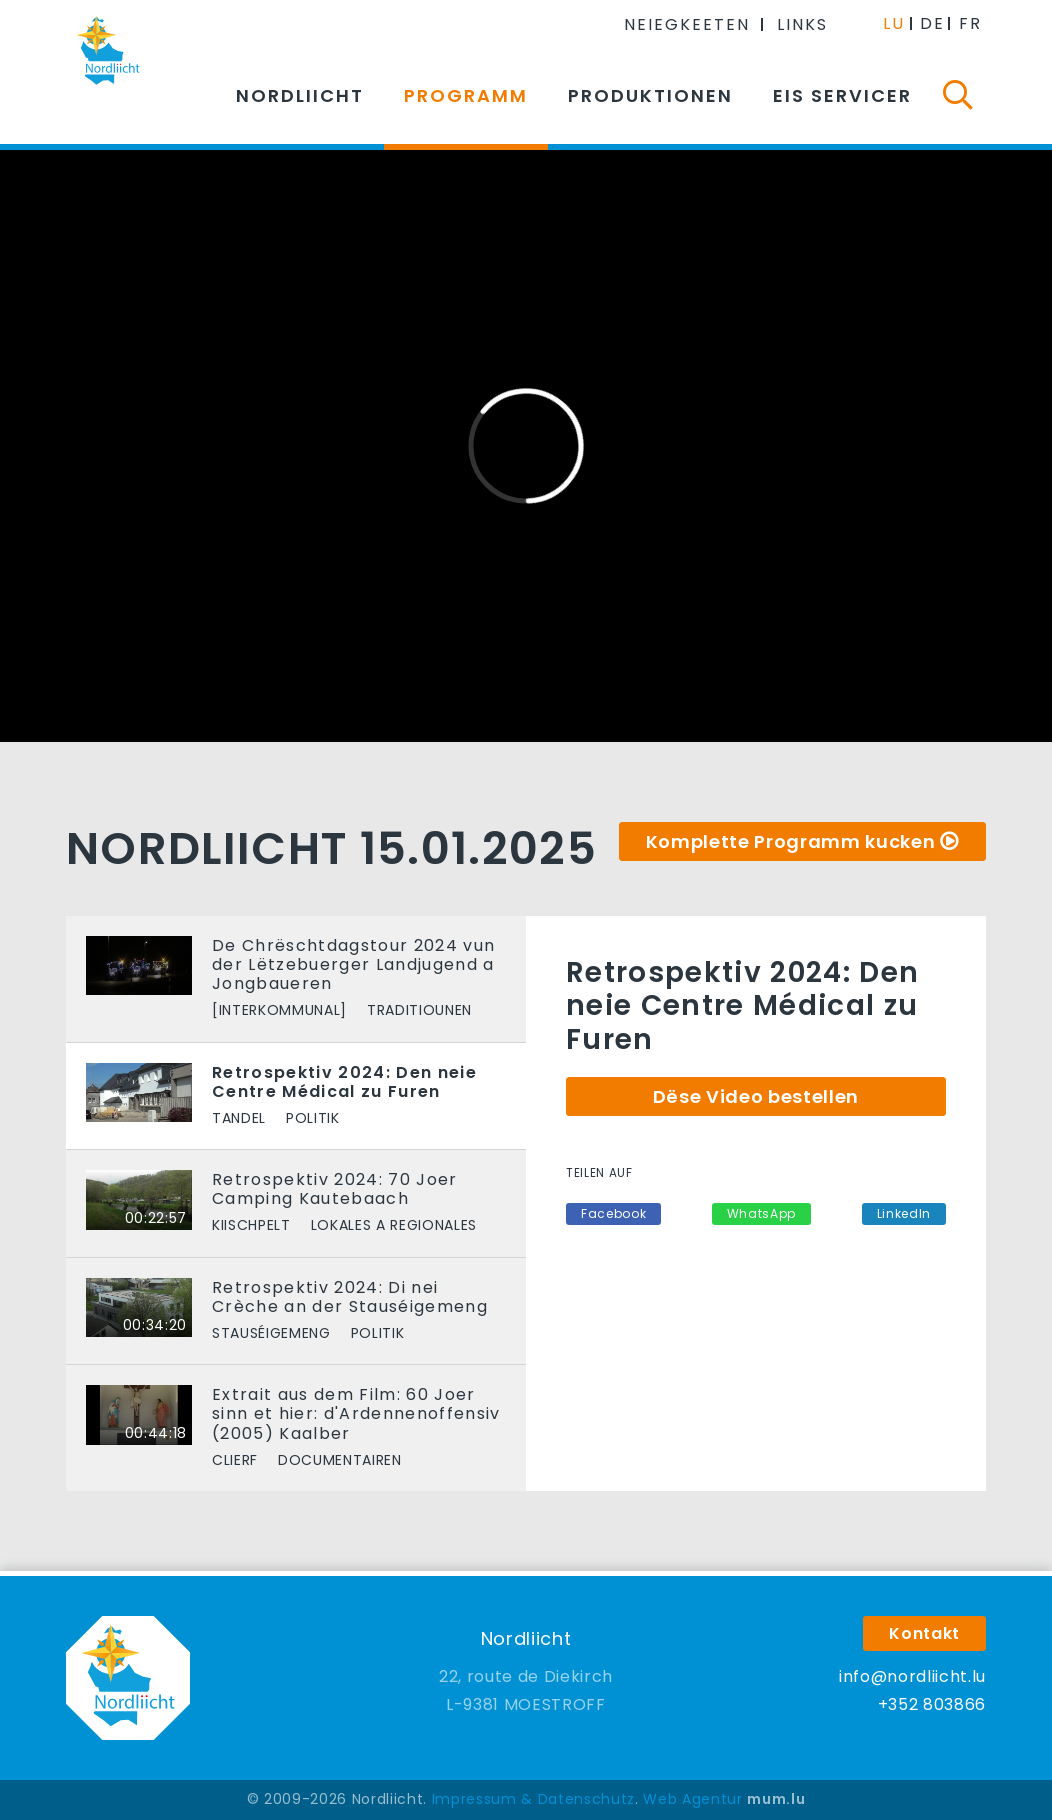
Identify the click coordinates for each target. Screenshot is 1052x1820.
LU (894, 23)
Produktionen (650, 95)
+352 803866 (932, 1704)
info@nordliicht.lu (912, 1676)
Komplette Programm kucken (791, 841)
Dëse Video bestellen (756, 1096)
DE (932, 23)
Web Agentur (692, 1799)
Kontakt (924, 1633)
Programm (466, 95)
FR (970, 23)
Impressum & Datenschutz (533, 1799)
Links (802, 24)
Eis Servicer (842, 95)
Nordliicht (300, 95)
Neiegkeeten (687, 24)
